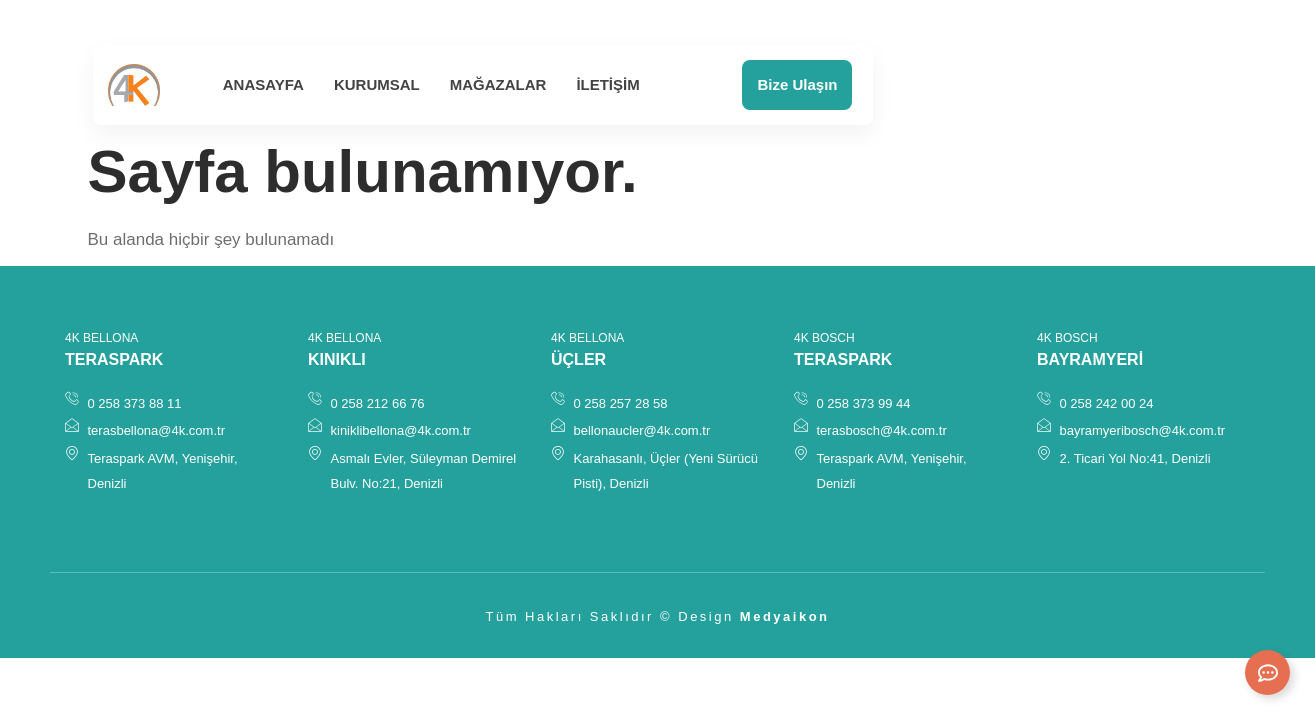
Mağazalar (498, 84)
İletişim (607, 84)
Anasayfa (263, 84)
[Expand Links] (1267, 672)
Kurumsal (377, 84)
